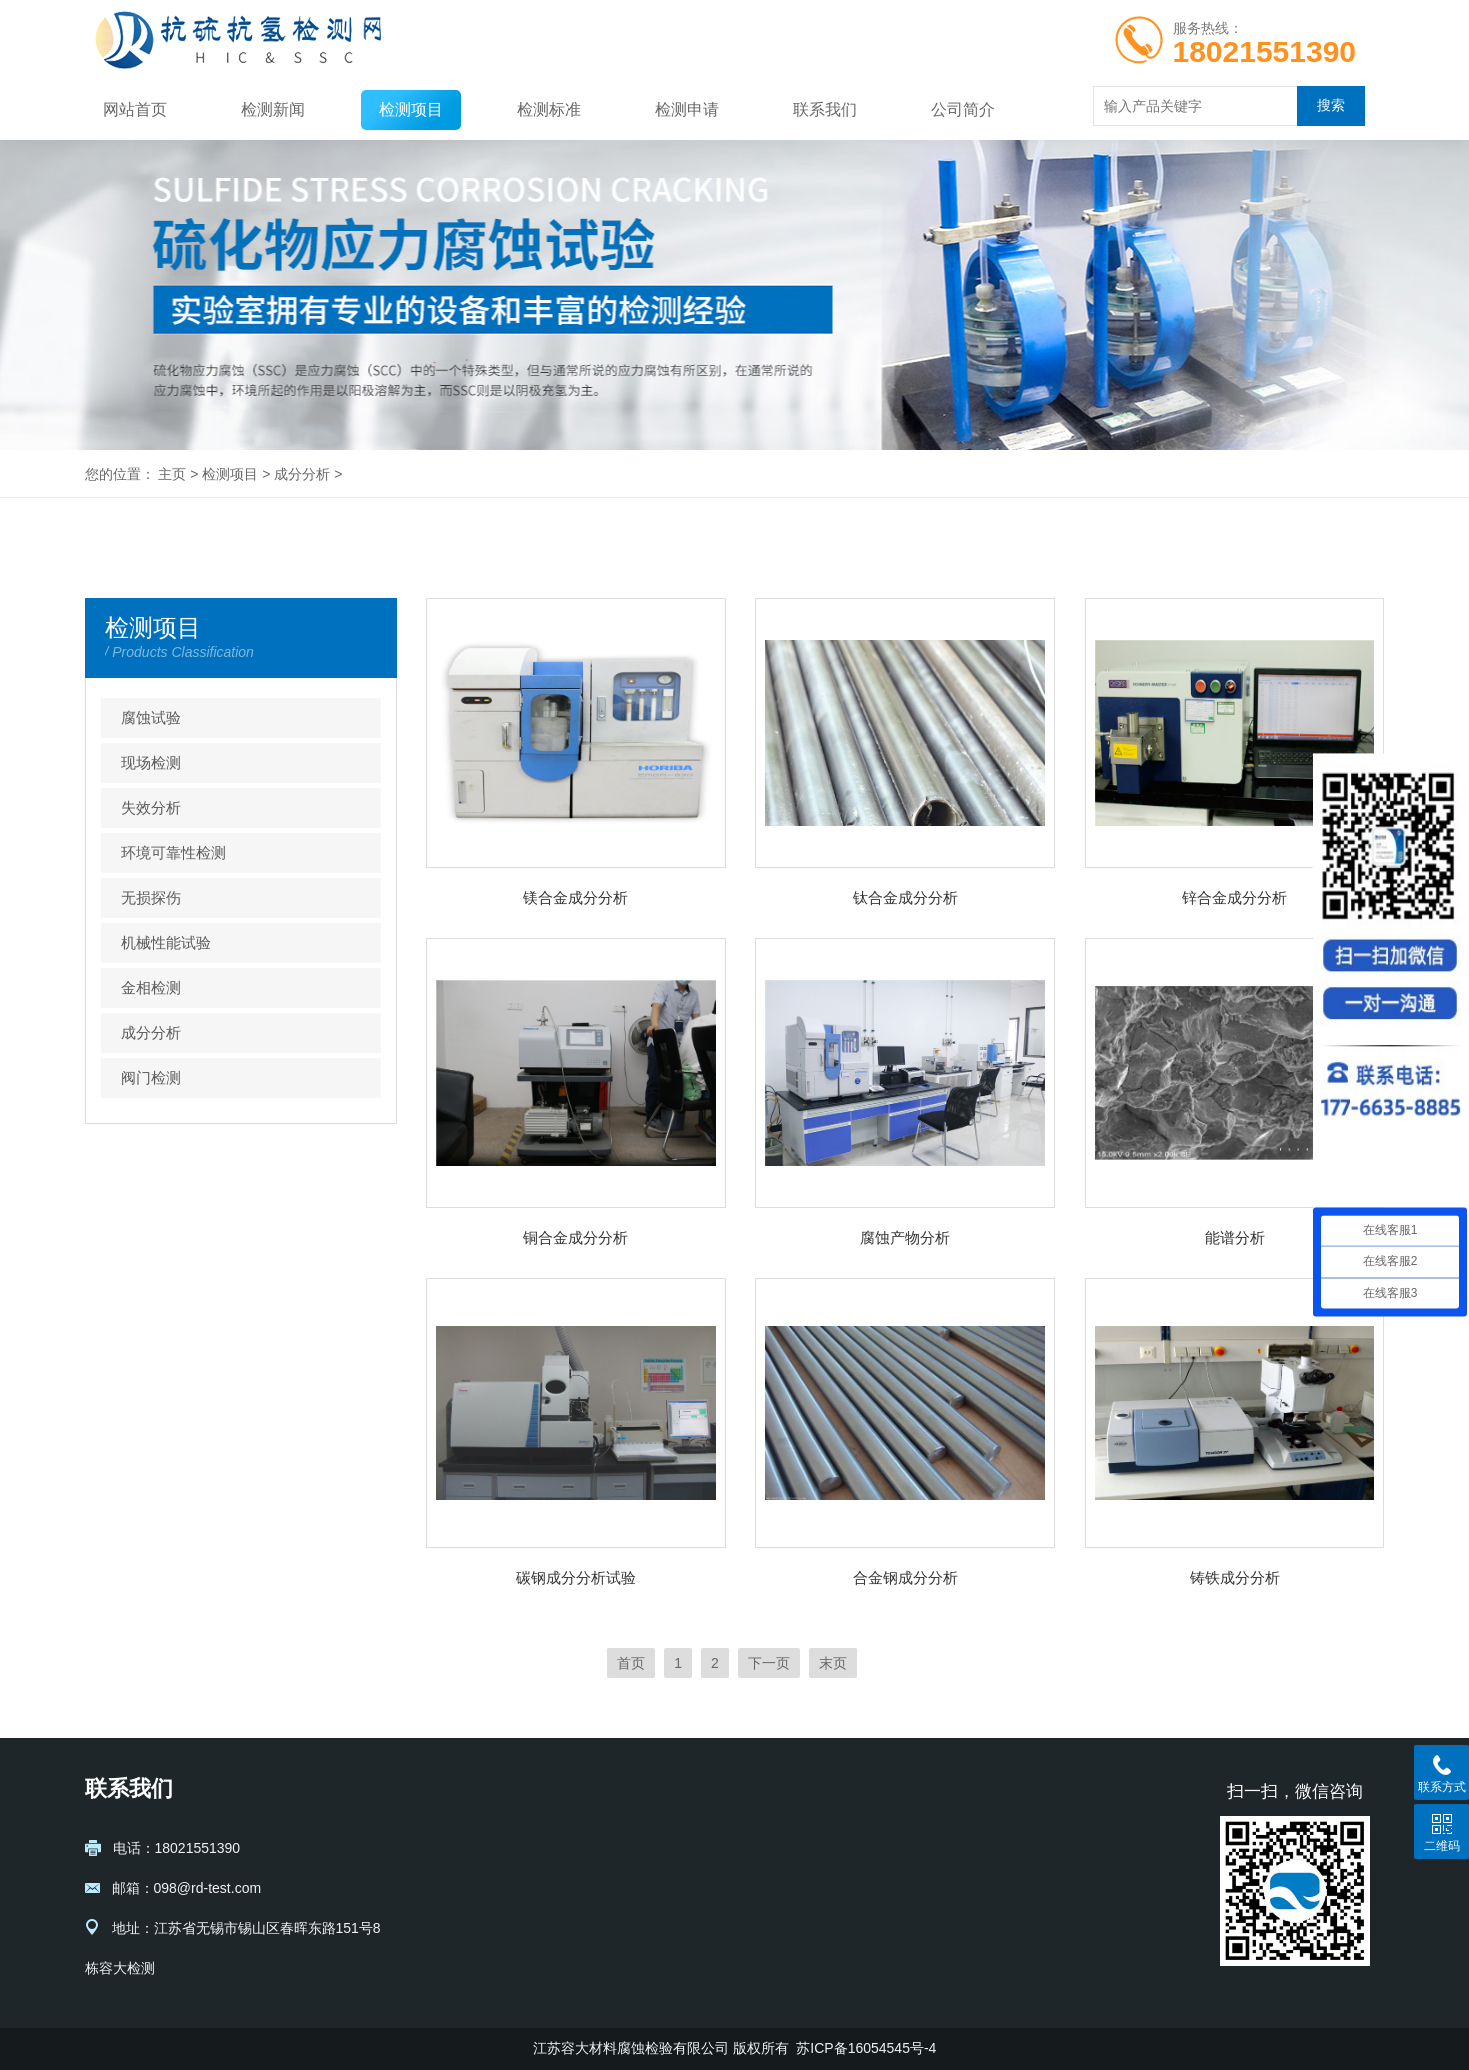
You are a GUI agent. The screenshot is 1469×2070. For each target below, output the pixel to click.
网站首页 (135, 109)
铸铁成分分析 (1235, 1577)
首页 (631, 1663)
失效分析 (151, 807)
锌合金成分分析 (1234, 897)
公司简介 (963, 109)
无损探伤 (151, 897)
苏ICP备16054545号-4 (866, 2048)
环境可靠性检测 (173, 852)
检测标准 (549, 109)
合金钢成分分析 (905, 1577)
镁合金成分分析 (575, 897)
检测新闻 (273, 109)
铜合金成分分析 (575, 1237)
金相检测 (151, 987)
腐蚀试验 (151, 717)
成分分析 (302, 474)
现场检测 (151, 762)
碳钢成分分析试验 (576, 1577)
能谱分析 (1235, 1237)
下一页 (769, 1663)
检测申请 (687, 109)
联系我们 (825, 109)
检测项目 (411, 109)
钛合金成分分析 (905, 897)
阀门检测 (151, 1077)
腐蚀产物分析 (905, 1237)
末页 (833, 1663)
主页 (172, 474)
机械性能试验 (166, 942)
